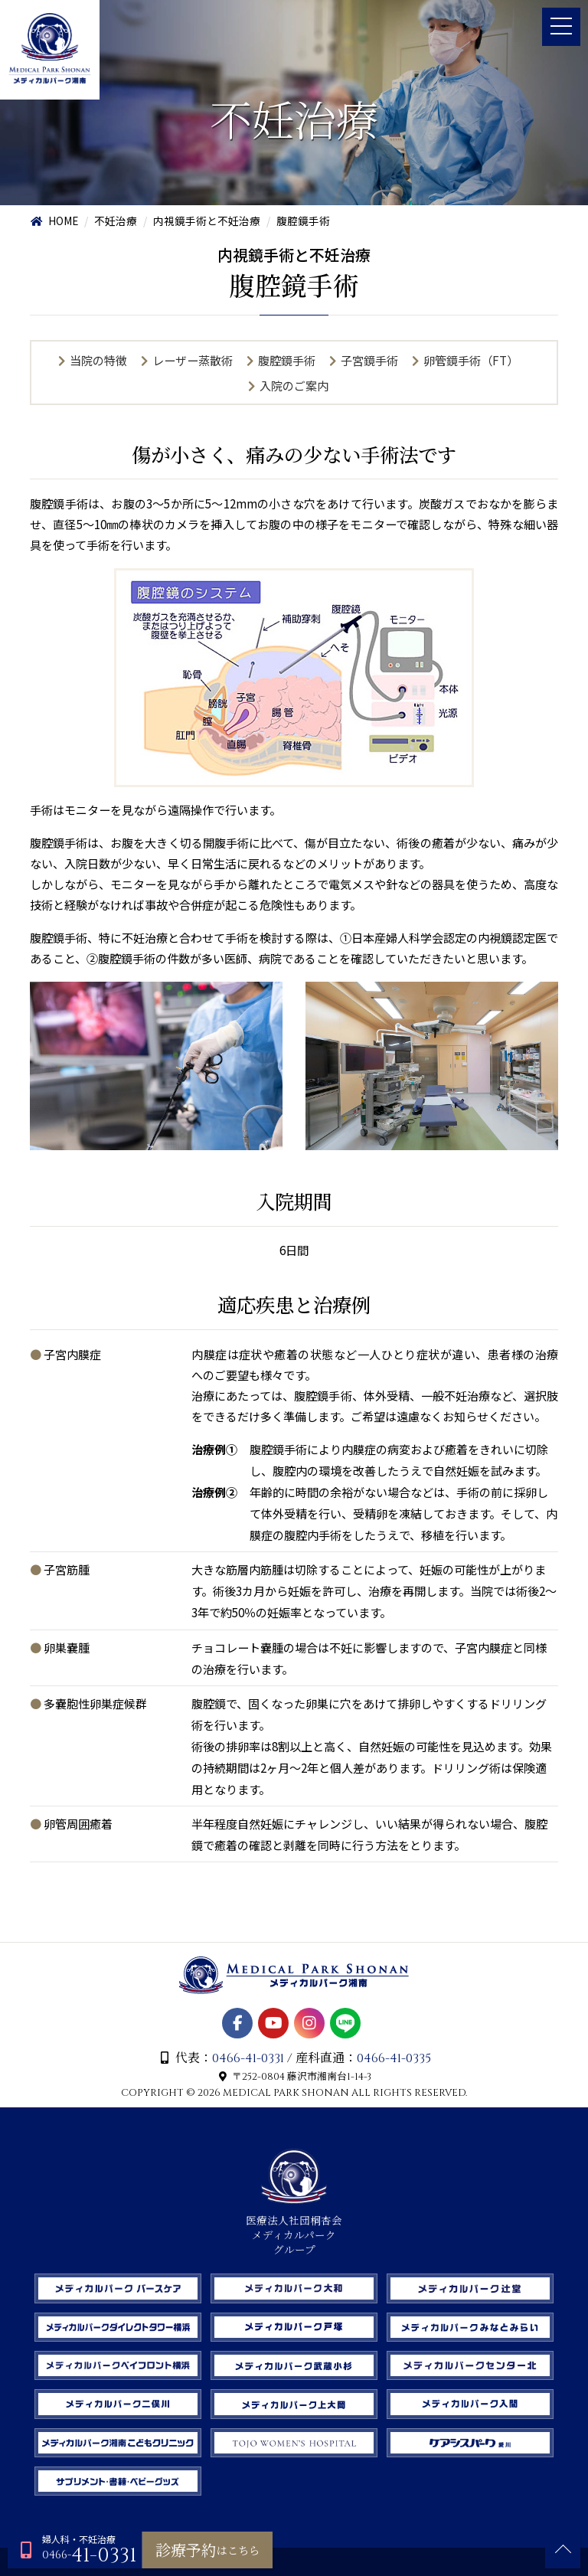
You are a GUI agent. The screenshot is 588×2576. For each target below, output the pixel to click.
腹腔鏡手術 (286, 360)
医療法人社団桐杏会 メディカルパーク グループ (294, 2256)
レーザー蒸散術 (192, 360)
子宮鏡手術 (369, 360)
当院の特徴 (97, 360)
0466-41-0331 (248, 2085)
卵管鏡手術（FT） (471, 360)
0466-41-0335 (395, 2085)
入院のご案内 (294, 386)
